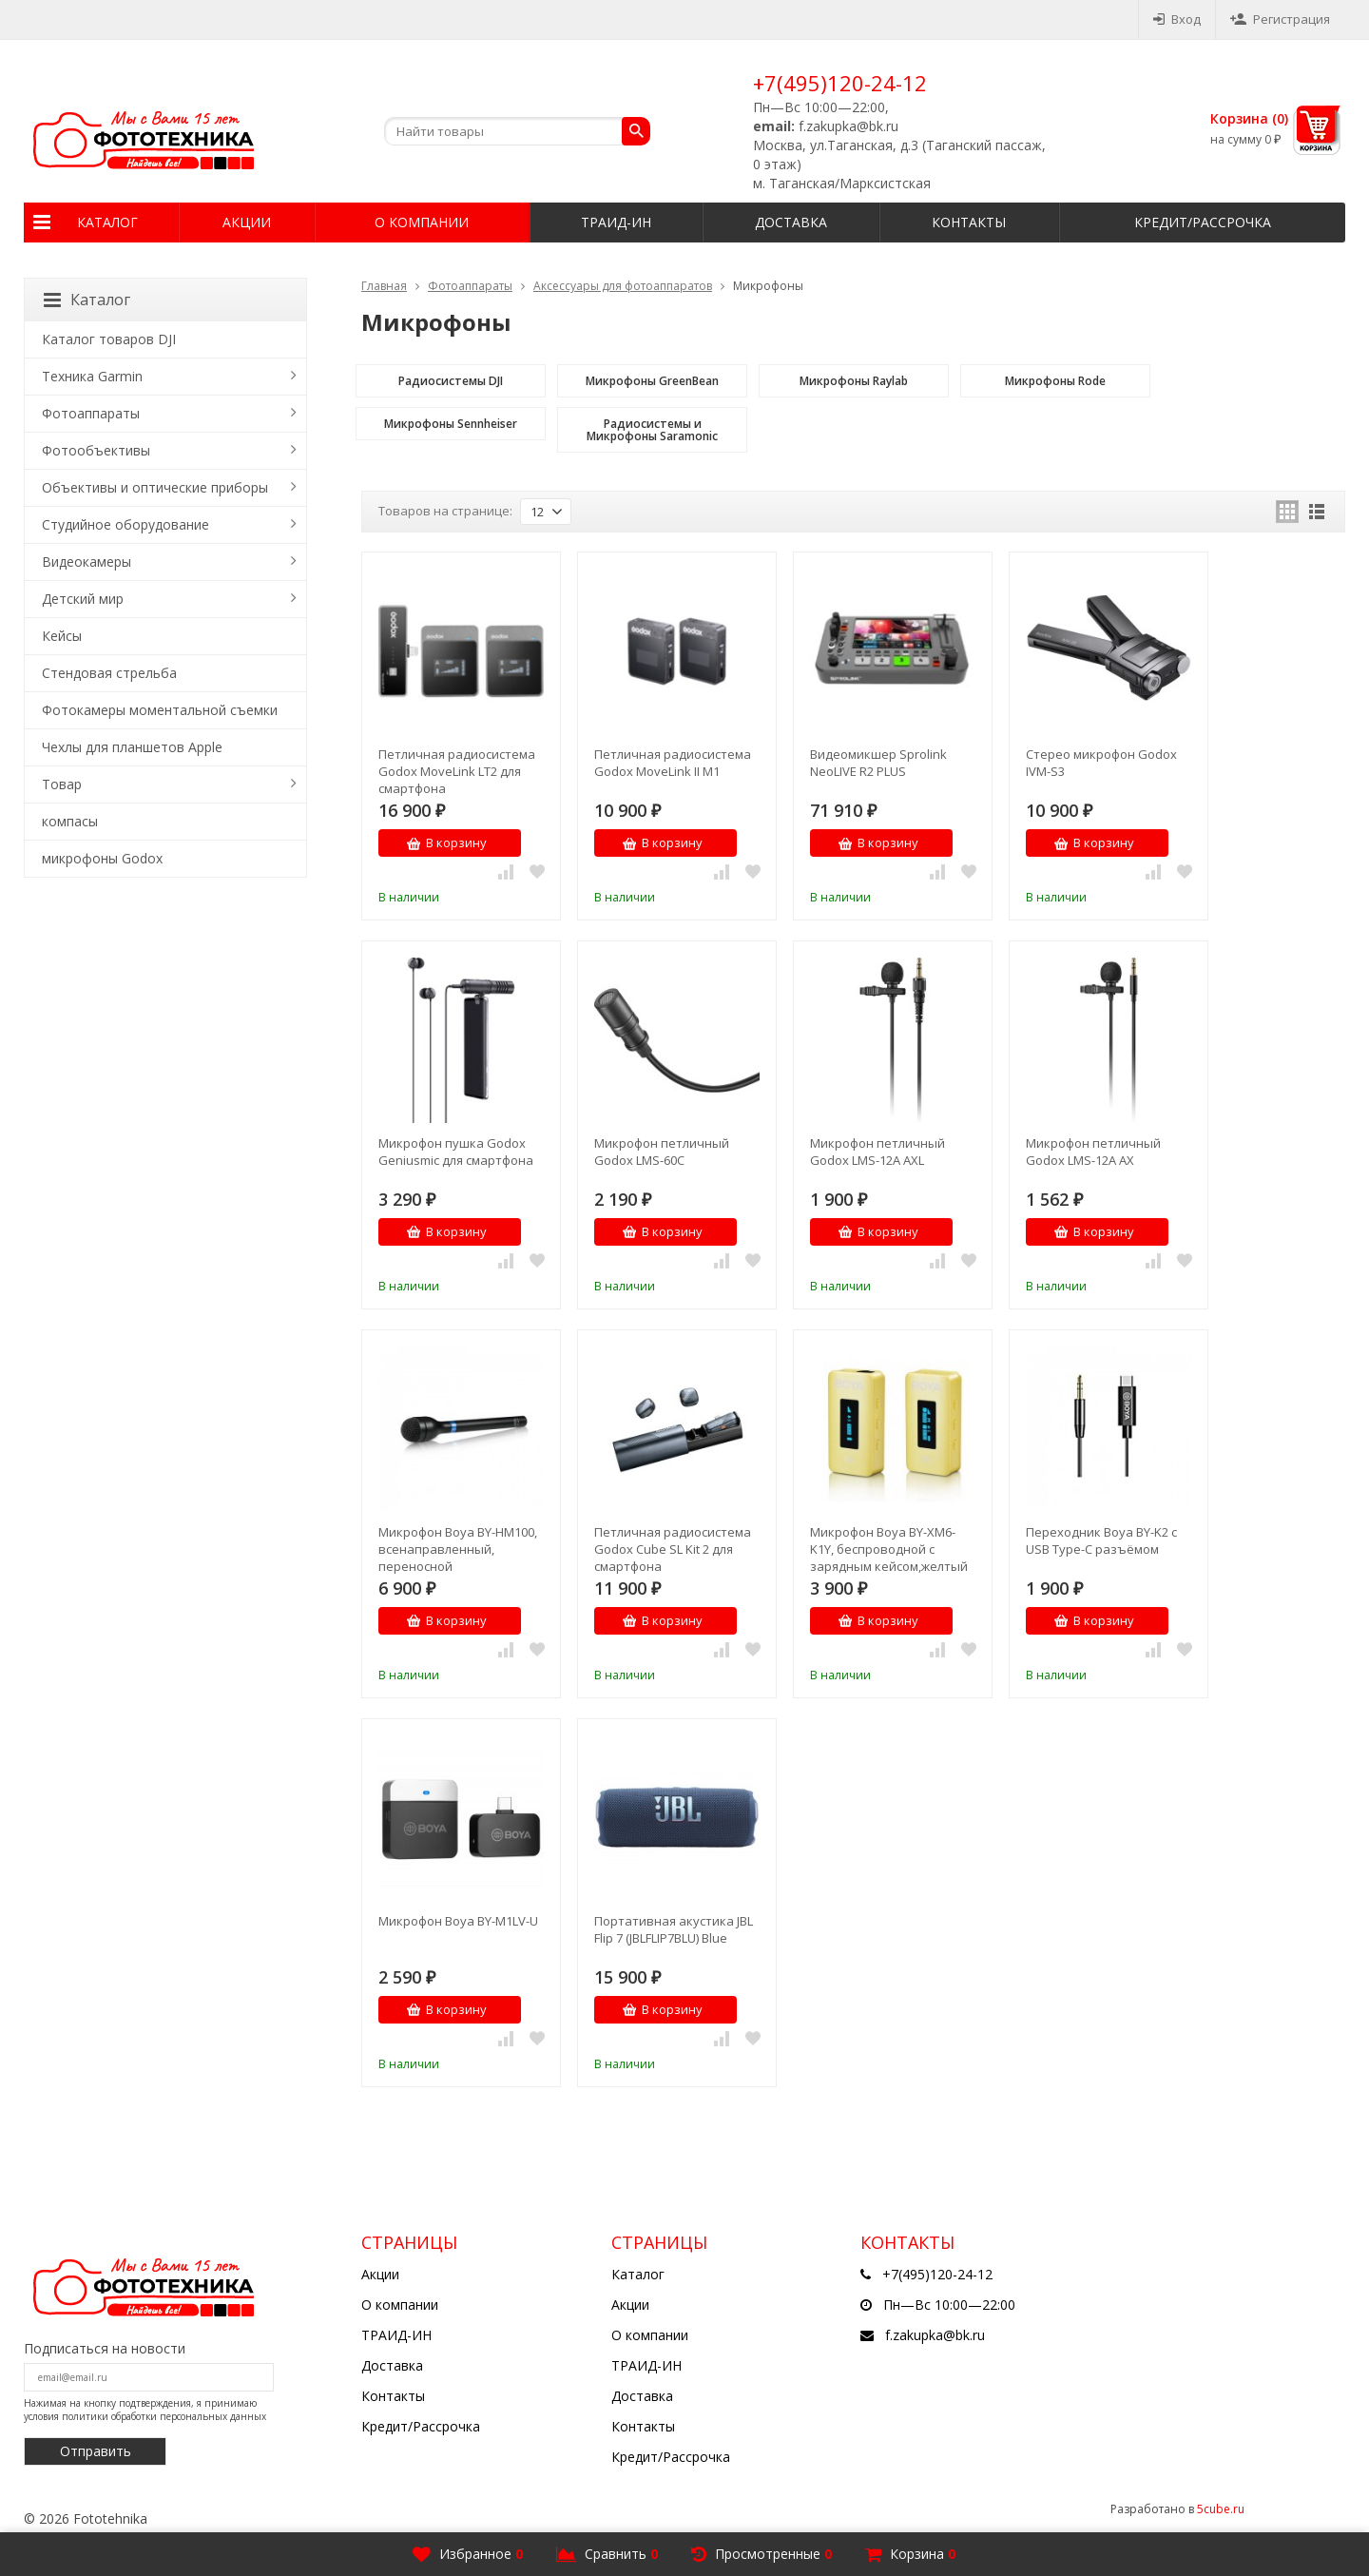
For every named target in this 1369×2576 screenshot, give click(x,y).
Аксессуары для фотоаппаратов (622, 286)
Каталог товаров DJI (109, 339)
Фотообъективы (96, 450)
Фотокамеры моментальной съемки (160, 710)
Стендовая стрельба (109, 673)
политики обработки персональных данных (164, 2416)
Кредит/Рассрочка (1202, 222)
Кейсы (62, 636)
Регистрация (1280, 19)
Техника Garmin (92, 376)
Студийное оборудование (125, 524)
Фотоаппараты (470, 286)
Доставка (791, 222)
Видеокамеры (86, 561)
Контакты (969, 222)
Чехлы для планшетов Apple (132, 747)
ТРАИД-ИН (616, 222)
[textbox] (517, 131)
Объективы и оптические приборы (155, 487)
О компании (422, 222)
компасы (70, 821)
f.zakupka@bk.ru (935, 2335)
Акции (246, 222)
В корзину (446, 842)
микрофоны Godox (102, 858)
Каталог (107, 222)
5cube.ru (1220, 2509)
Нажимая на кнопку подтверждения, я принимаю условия (145, 2409)
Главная (384, 286)
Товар (62, 784)
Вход (1177, 19)
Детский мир (83, 599)
